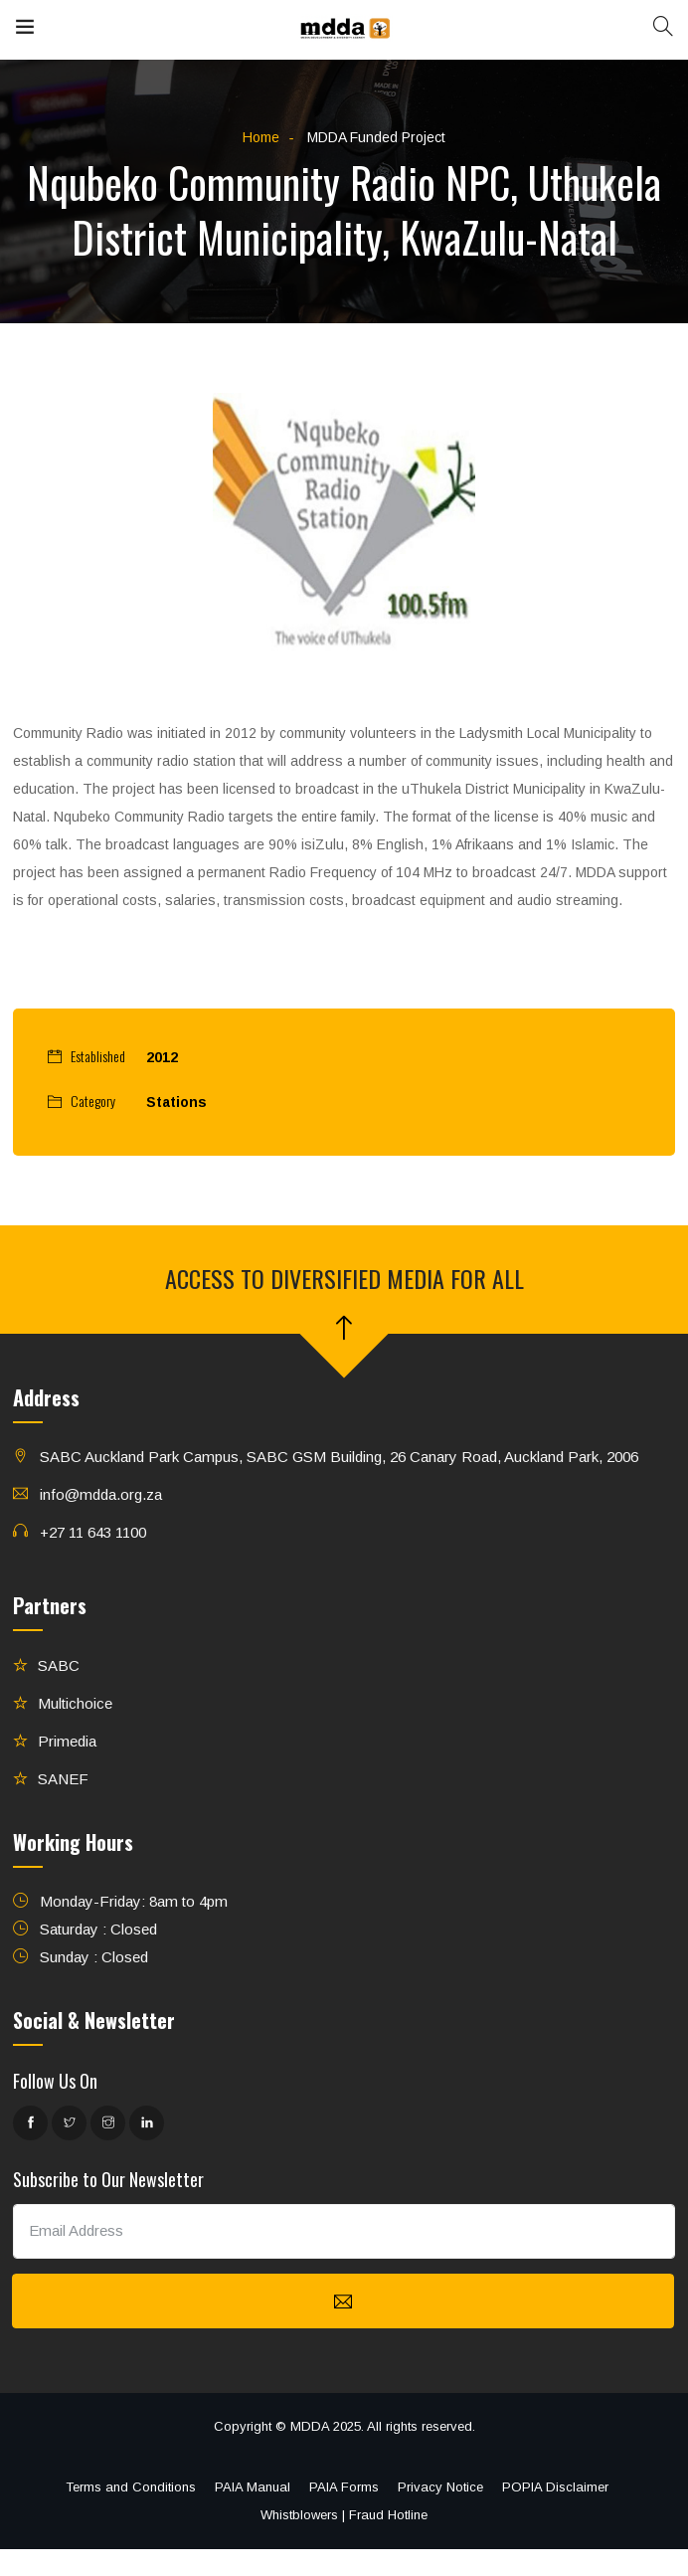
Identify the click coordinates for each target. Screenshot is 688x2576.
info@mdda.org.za (101, 1494)
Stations (176, 1102)
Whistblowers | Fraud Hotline (344, 2514)
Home (261, 137)
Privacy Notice (440, 2487)
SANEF (63, 1778)
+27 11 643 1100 (93, 1532)
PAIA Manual (252, 2487)
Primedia (67, 1741)
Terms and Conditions (131, 2487)
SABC (59, 1665)
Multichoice (75, 1703)
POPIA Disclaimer (555, 2487)
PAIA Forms (344, 2487)
